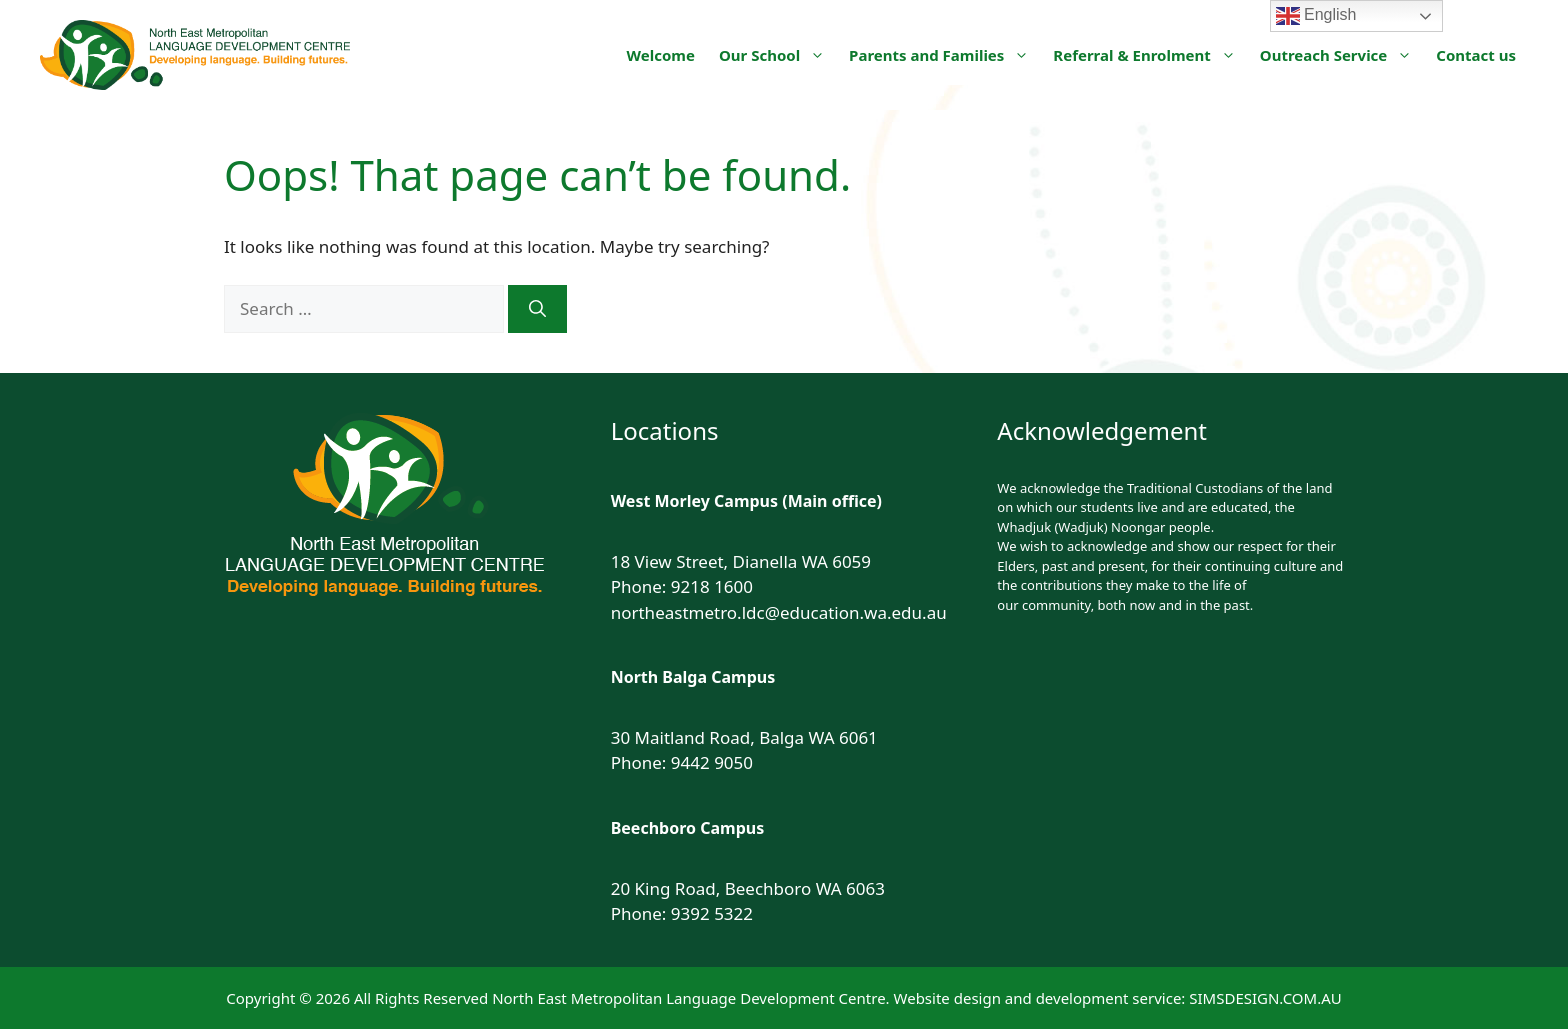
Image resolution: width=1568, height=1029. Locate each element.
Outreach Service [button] (1342, 55)
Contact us (1476, 55)
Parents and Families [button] (945, 55)
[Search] (537, 309)
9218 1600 (712, 586)
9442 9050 (712, 762)
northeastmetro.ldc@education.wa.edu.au (779, 612)
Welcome (661, 55)
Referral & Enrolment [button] (1150, 55)
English (1316, 16)
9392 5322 (712, 913)
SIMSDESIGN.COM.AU (1265, 998)
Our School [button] (778, 55)
